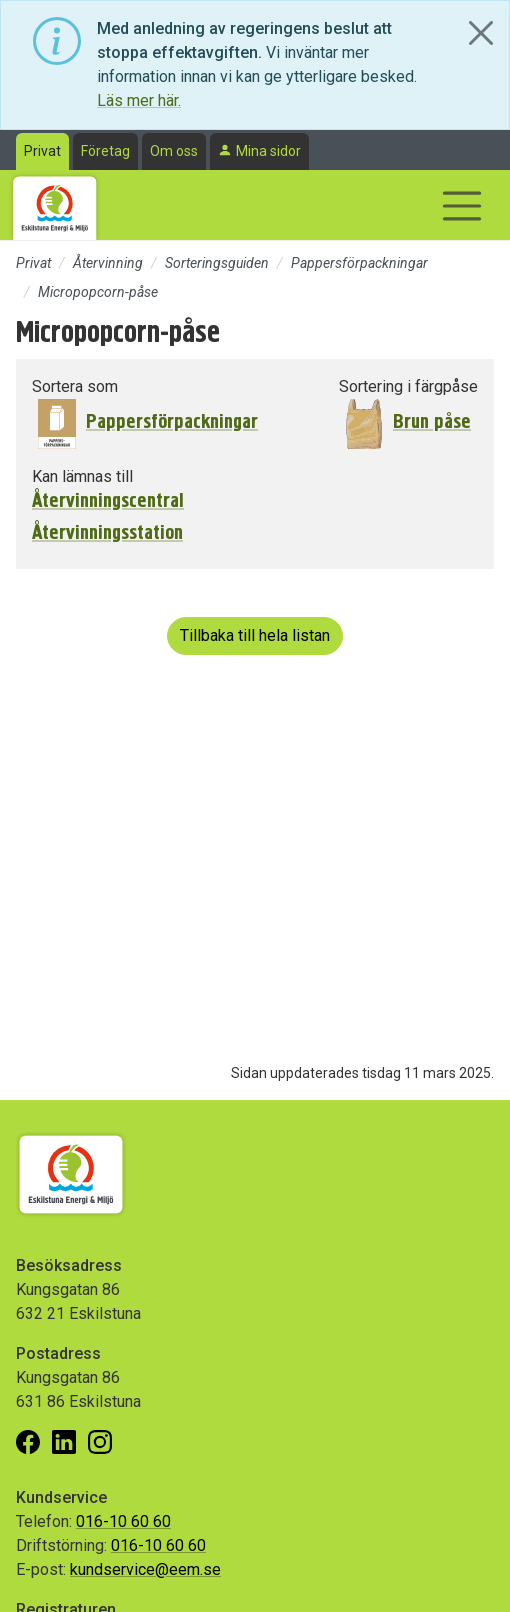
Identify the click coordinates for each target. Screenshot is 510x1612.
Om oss (174, 151)
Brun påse (432, 421)
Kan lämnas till (82, 476)
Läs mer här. (139, 100)
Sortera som (75, 386)
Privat (42, 151)
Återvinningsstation (107, 533)
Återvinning (108, 263)
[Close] (481, 33)
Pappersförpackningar (359, 263)
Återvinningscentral (108, 501)
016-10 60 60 (123, 1521)
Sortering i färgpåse (408, 386)
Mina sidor (268, 151)
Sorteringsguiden (217, 263)
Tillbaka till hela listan (255, 635)
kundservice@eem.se (145, 1569)
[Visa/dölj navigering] (462, 206)
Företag (105, 151)
